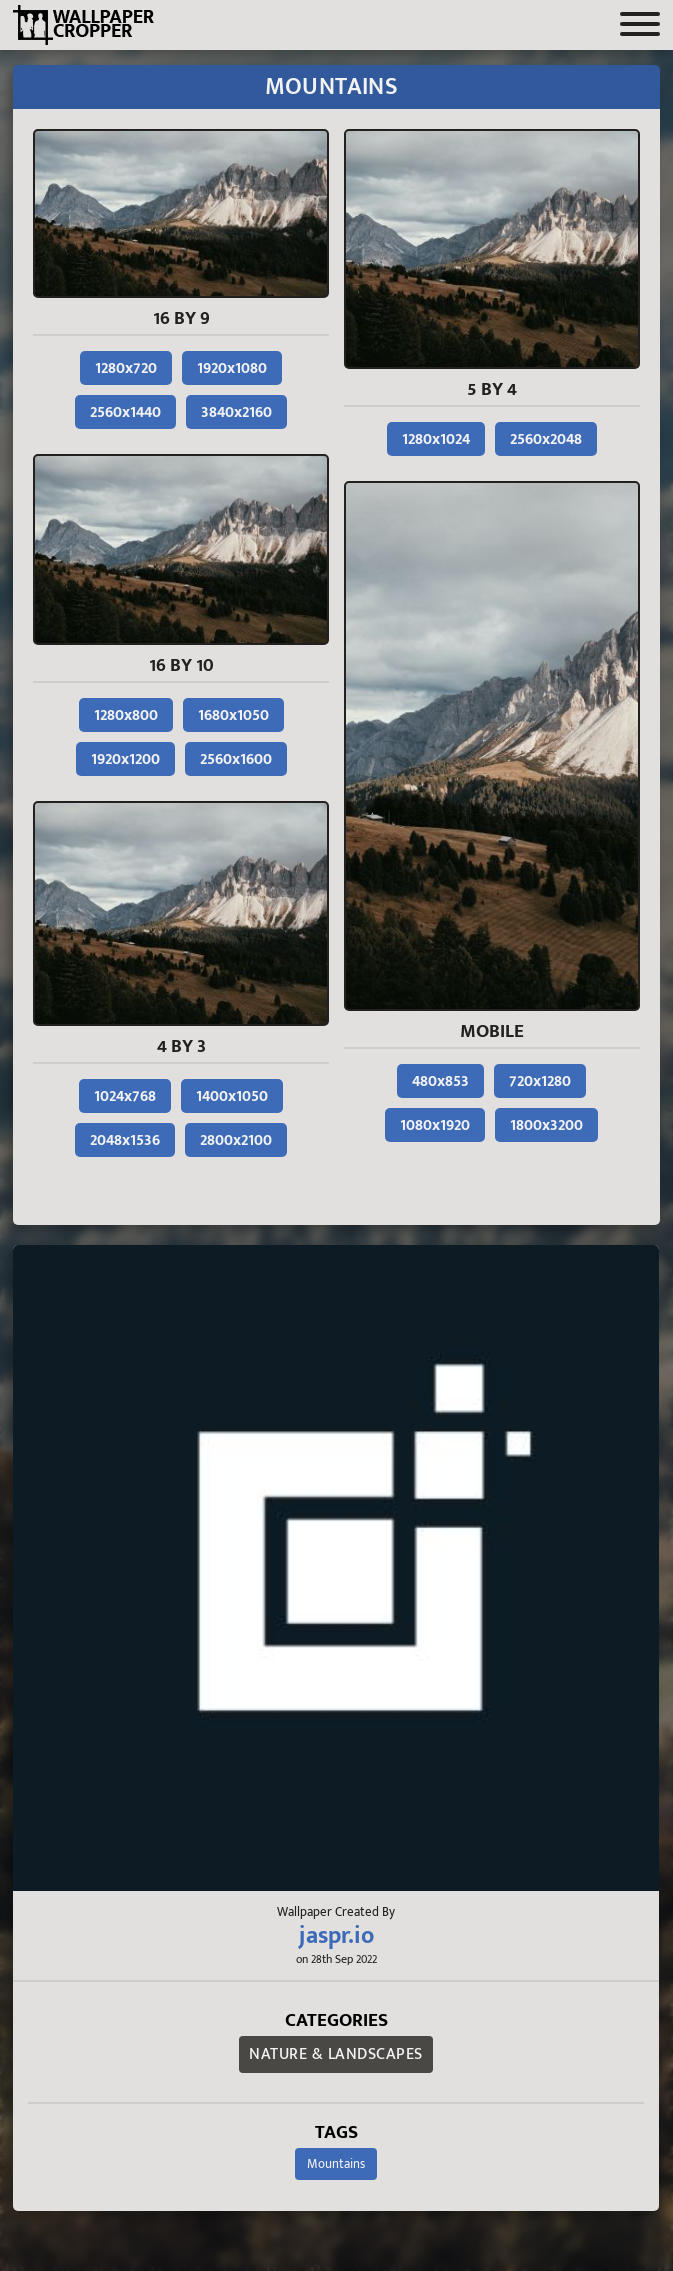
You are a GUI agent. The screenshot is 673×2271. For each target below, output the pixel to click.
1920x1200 (125, 759)
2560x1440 (125, 412)
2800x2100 (236, 1140)
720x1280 (540, 1081)
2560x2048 (546, 439)
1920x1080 (232, 368)
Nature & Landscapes (336, 2054)
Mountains (336, 2164)
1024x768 (125, 1096)
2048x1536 (125, 1140)
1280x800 (126, 715)
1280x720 (126, 368)
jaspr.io (336, 1936)
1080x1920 (435, 1125)
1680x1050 (233, 715)
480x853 (440, 1081)
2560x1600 (236, 759)
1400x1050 (232, 1096)
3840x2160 (236, 412)
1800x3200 (546, 1125)
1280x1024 (436, 439)
